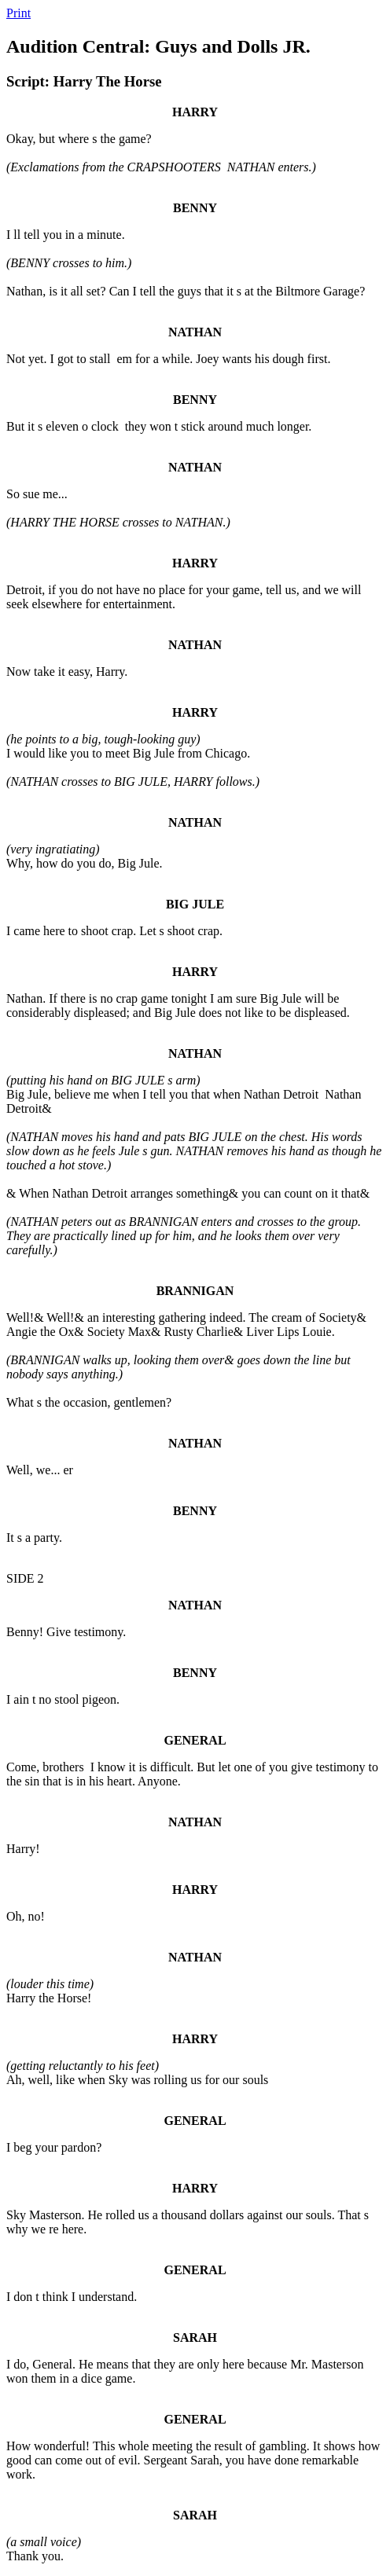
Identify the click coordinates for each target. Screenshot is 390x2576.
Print (18, 13)
